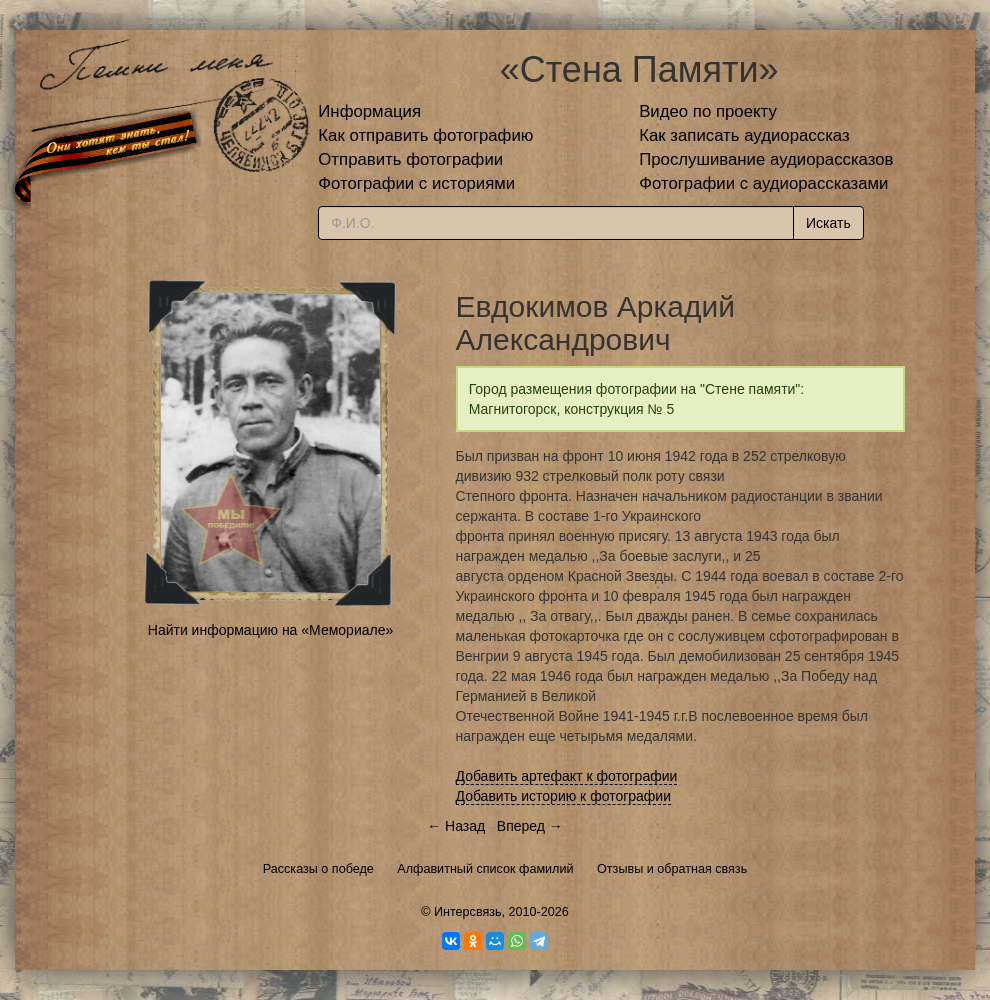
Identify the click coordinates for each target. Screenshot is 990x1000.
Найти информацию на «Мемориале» (270, 630)
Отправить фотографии (410, 159)
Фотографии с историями (416, 183)
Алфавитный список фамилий (485, 869)
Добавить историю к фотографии (564, 796)
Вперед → (530, 826)
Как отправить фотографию (425, 135)
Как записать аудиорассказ (744, 135)
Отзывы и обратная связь (672, 869)
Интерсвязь (468, 912)
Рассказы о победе (318, 869)
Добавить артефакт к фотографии (567, 776)
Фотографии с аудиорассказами (763, 183)
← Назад (456, 826)
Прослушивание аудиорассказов (766, 159)
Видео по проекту (708, 111)
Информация (369, 111)
